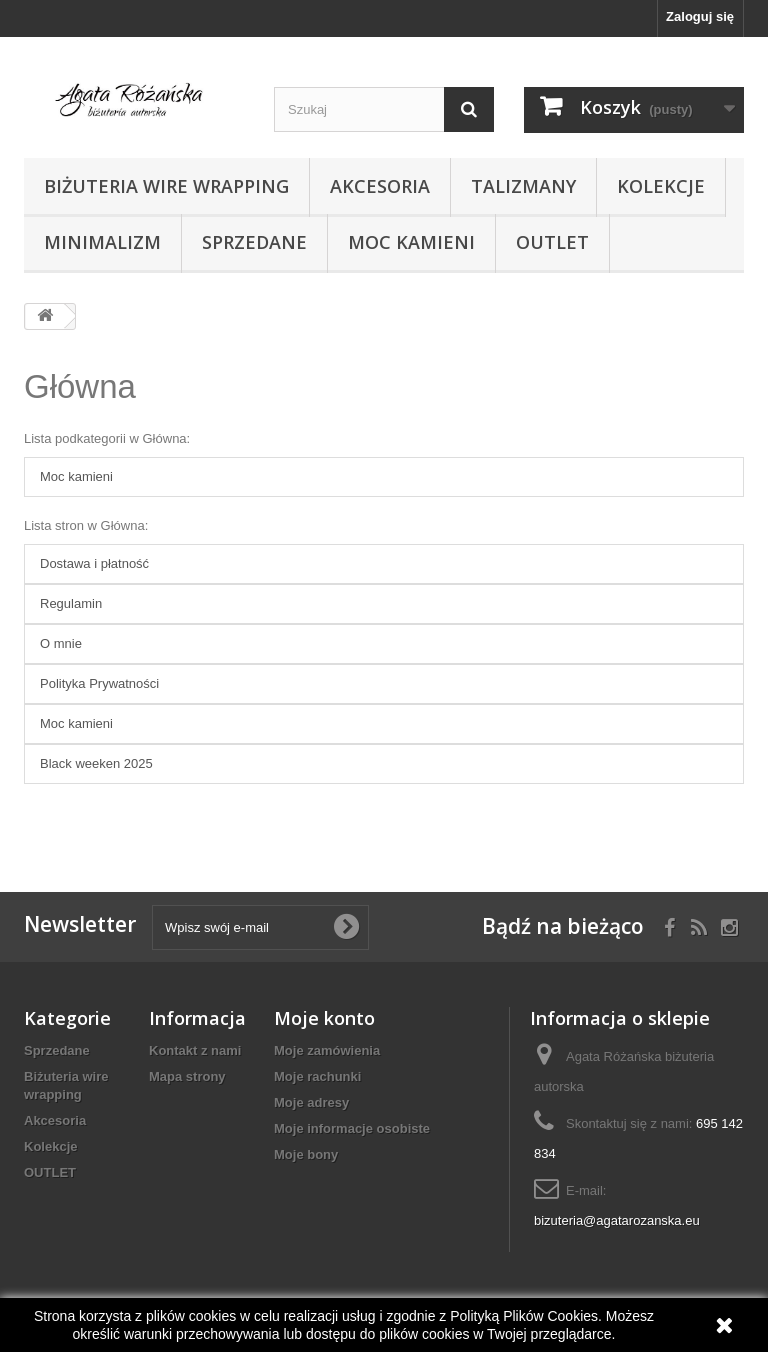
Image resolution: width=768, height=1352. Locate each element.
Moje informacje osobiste (352, 1128)
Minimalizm (102, 242)
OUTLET (552, 242)
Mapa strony (187, 1076)
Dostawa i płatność (94, 563)
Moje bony (306, 1154)
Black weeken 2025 (96, 763)
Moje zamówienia (327, 1050)
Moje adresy (311, 1102)
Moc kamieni (411, 242)
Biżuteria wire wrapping (166, 186)
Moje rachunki (317, 1076)
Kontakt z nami (195, 1050)
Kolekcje (661, 186)
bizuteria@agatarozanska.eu (617, 1220)
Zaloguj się (700, 16)
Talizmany (523, 186)
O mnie (61, 643)
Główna (80, 386)
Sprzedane (254, 242)
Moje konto (324, 1018)
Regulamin (71, 603)
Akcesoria (380, 186)
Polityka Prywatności (99, 683)
